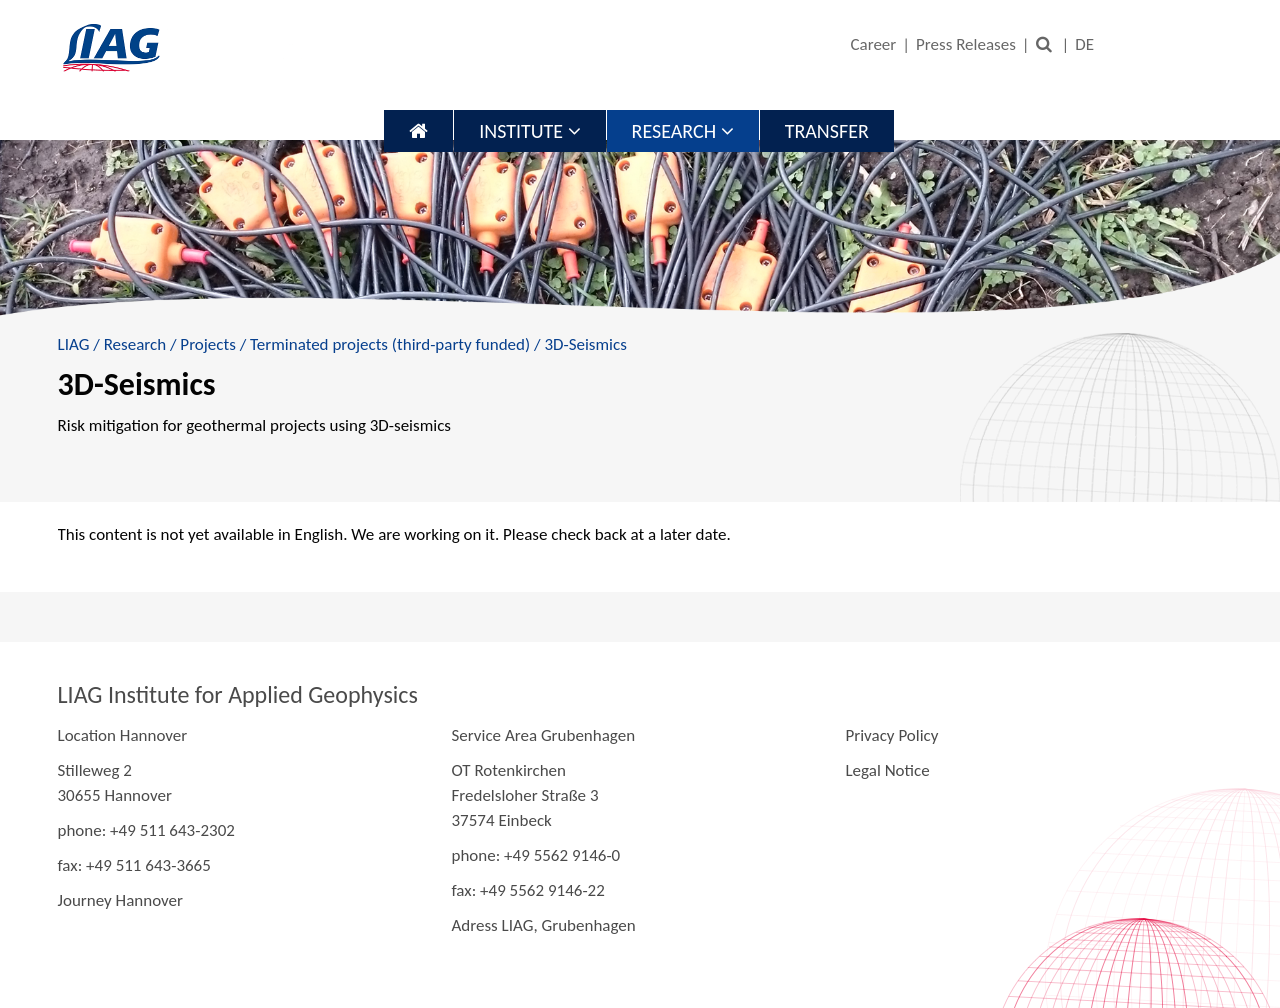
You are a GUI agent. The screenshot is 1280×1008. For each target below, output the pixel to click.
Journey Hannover (120, 900)
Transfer (827, 131)
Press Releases (966, 44)
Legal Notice (887, 770)
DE (1084, 44)
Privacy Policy (891, 735)
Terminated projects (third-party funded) (390, 344)
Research (683, 131)
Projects (207, 344)
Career (873, 44)
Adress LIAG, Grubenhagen (543, 925)
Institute (529, 131)
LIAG (74, 344)
